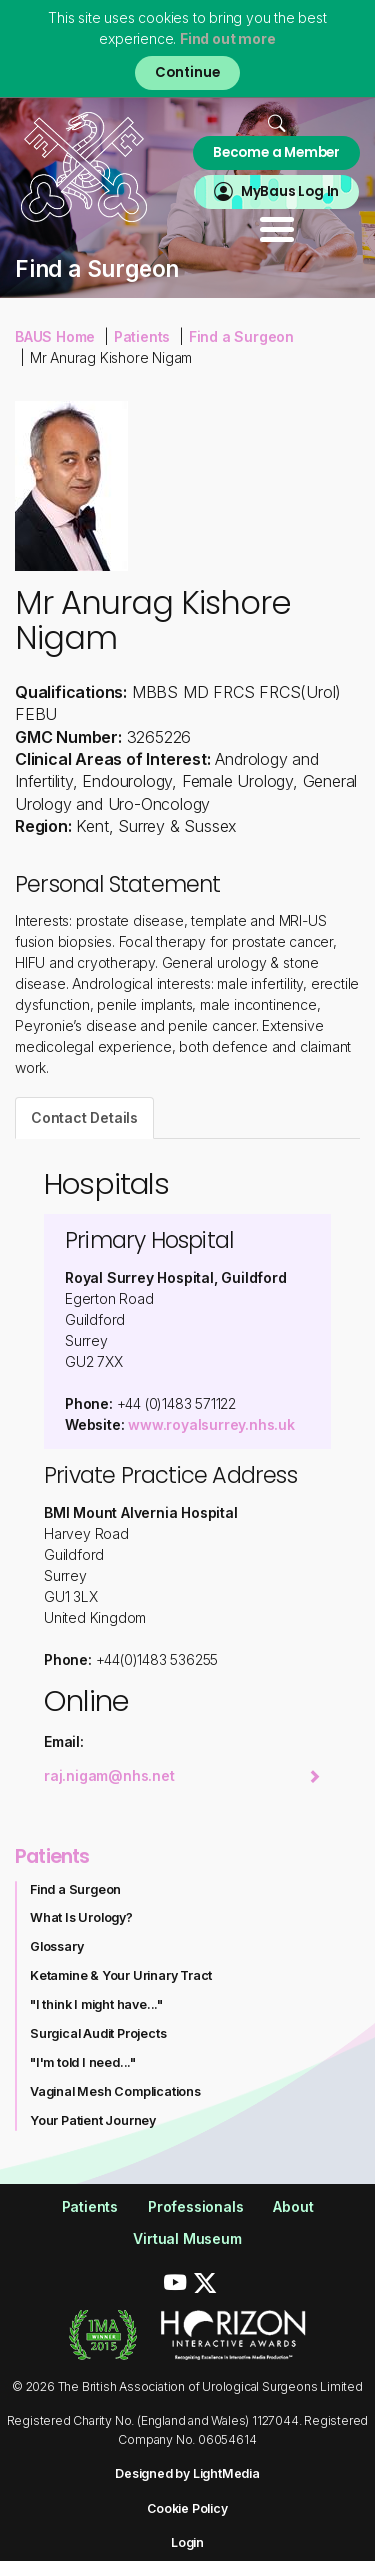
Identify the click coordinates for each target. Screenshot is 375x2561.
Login (187, 2542)
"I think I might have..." (96, 2004)
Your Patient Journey (93, 2120)
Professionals (195, 2206)
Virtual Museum (187, 2238)
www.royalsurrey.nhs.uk (211, 1424)
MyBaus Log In (290, 191)
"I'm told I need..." (83, 2062)
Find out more (227, 38)
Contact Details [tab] (84, 1117)
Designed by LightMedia (187, 2473)
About (293, 2206)
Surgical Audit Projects (98, 2033)
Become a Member (276, 152)
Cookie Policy (187, 2508)
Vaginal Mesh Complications (115, 2091)
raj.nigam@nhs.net (182, 1775)
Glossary (56, 1946)
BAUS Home (55, 336)
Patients (142, 336)
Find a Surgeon (241, 336)
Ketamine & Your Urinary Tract (121, 1975)
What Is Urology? (81, 1917)
